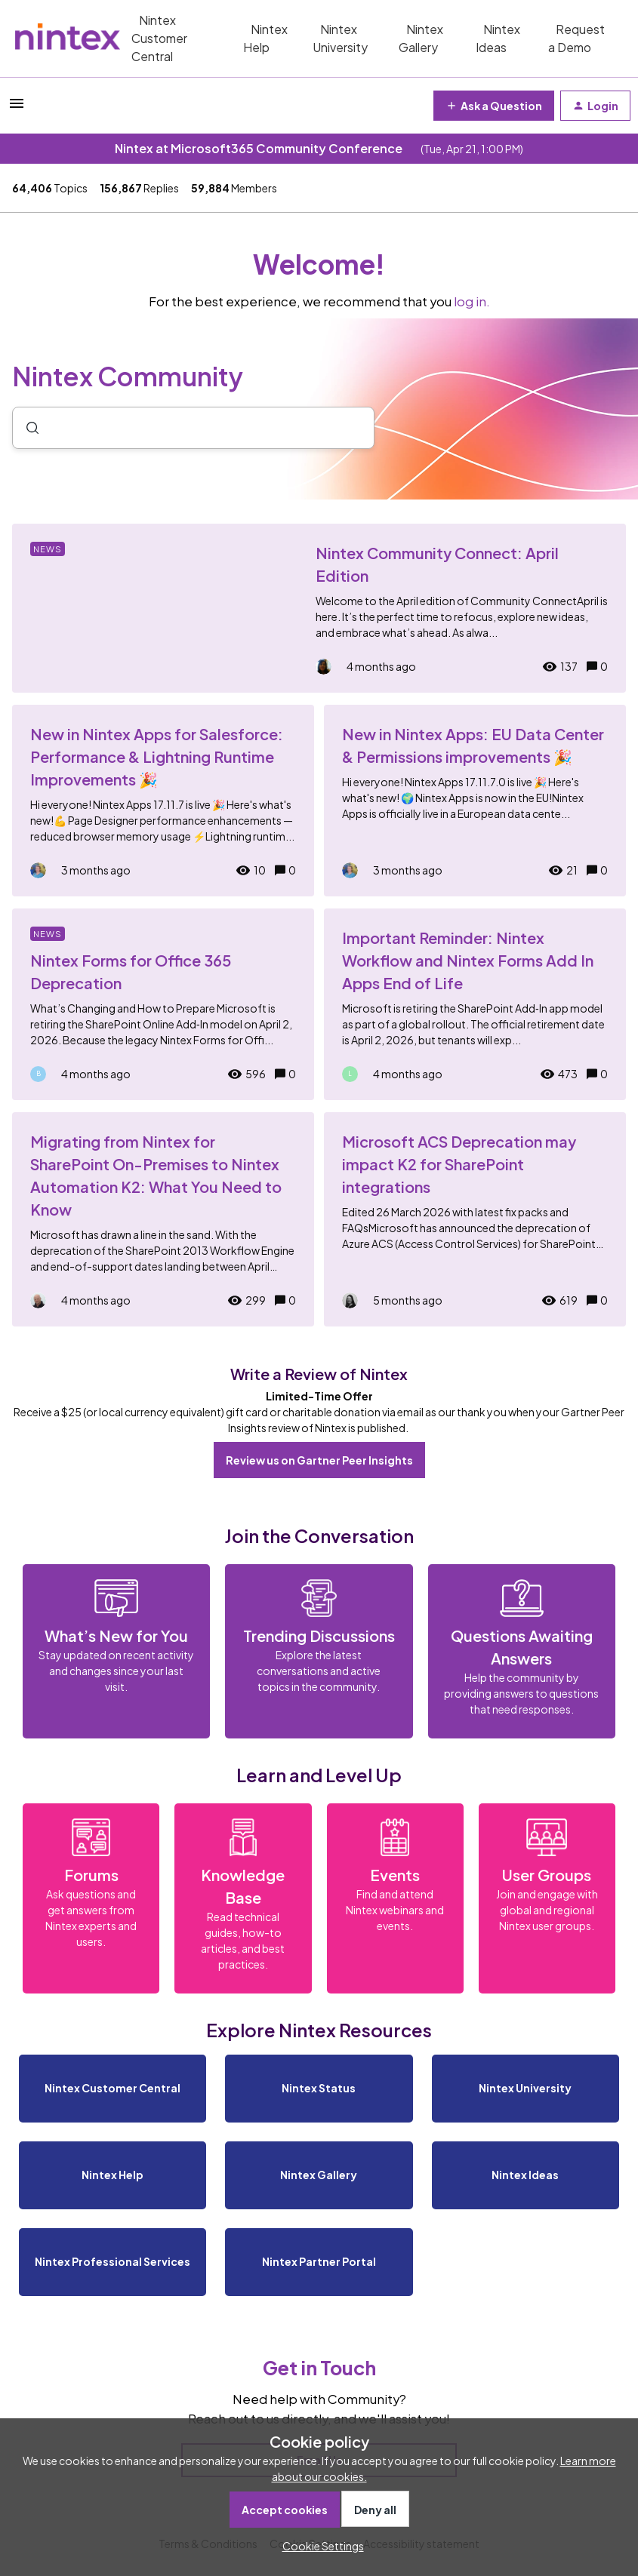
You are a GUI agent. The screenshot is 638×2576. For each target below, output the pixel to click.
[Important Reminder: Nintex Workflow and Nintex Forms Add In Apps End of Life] (475, 1004)
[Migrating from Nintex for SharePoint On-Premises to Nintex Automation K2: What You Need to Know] (163, 1219)
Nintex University (340, 38)
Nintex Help (265, 38)
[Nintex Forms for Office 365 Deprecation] (163, 1004)
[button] (319, 2546)
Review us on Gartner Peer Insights (319, 1460)
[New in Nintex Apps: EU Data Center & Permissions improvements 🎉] (475, 800)
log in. (472, 301)
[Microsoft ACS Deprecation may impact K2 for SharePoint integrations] (475, 1219)
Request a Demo (576, 38)
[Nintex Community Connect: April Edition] (319, 608)
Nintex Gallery (421, 38)
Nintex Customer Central (159, 38)
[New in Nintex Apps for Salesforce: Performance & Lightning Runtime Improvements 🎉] (163, 800)
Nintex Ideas (498, 38)
